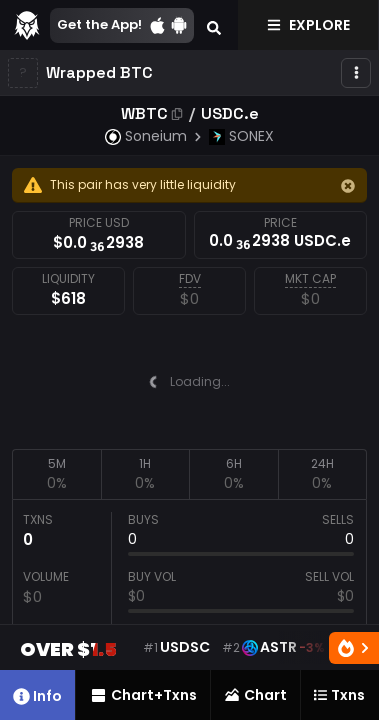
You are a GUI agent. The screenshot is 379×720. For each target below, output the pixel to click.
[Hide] (348, 186)
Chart (255, 695)
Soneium (146, 136)
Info (37, 696)
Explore (308, 25)
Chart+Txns (143, 695)
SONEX (241, 136)
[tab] (56, 474)
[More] (356, 73)
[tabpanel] (189, 592)
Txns (339, 695)
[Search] (214, 25)
